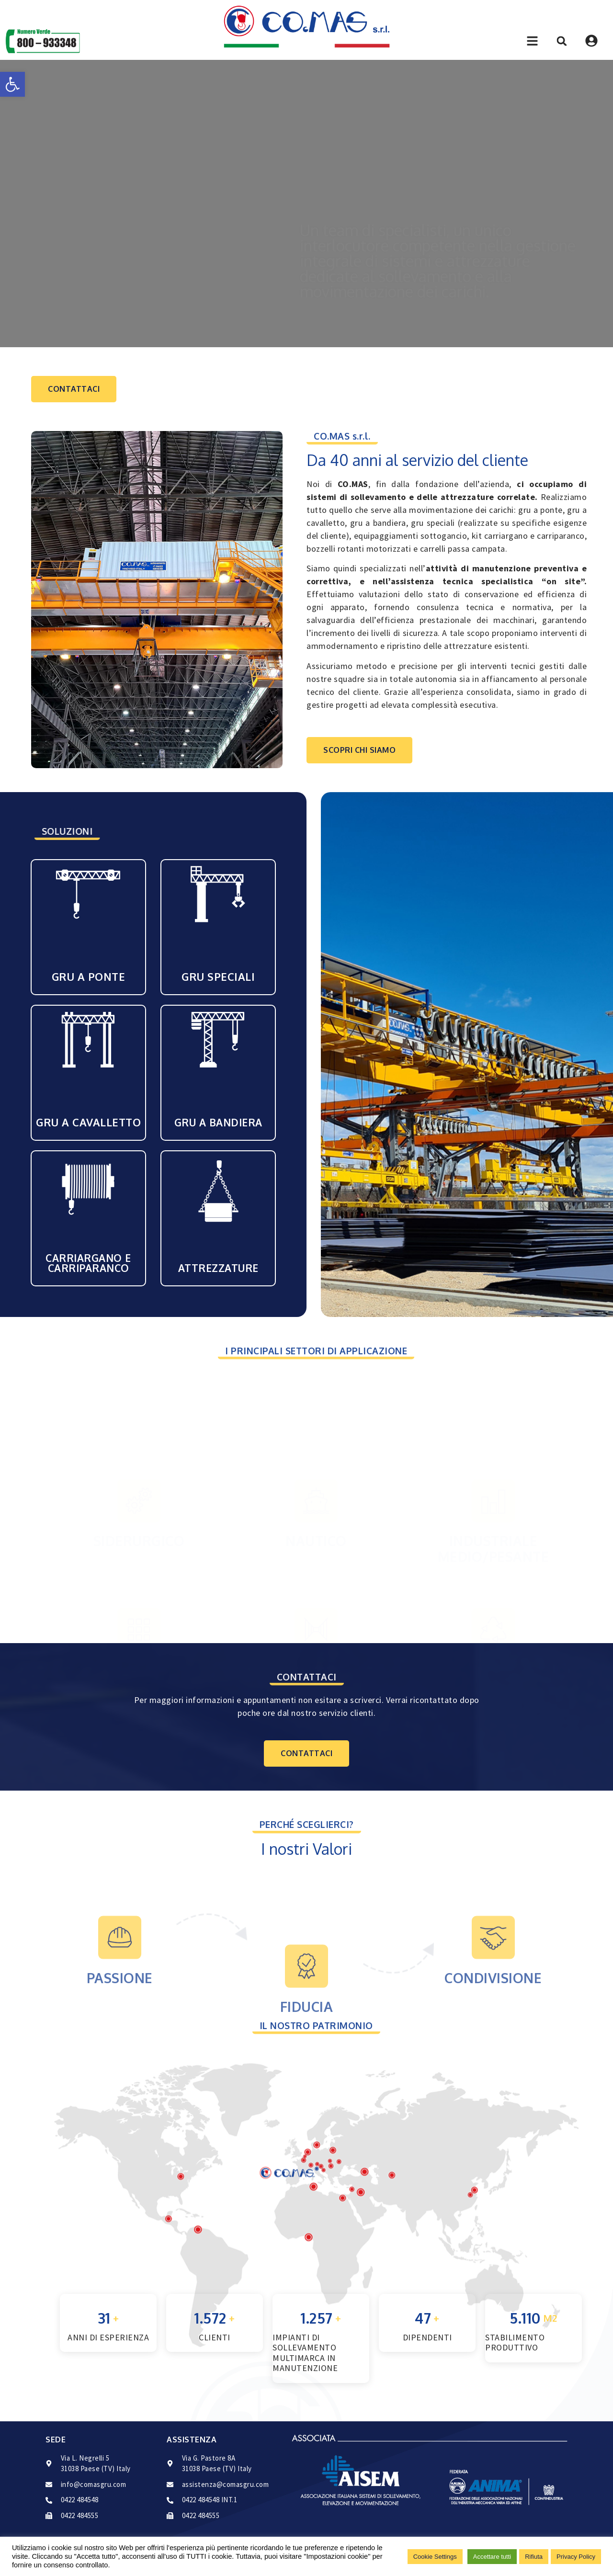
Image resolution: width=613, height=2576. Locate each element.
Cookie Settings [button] (435, 2556)
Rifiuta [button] (534, 2556)
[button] (12, 84)
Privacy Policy (575, 2556)
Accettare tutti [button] (492, 2556)
